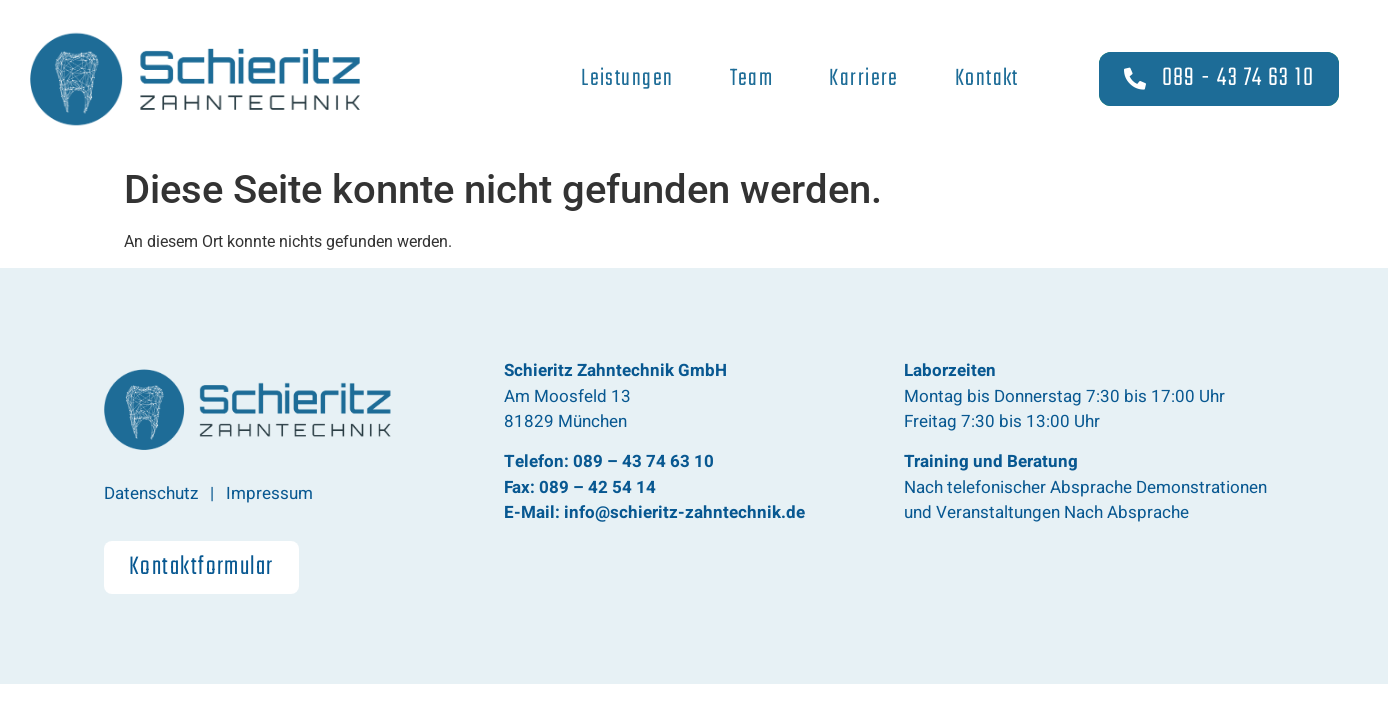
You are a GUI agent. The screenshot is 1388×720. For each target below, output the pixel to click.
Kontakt (987, 78)
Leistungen (627, 78)
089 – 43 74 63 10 (643, 461)
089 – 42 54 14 (597, 487)
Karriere (864, 78)
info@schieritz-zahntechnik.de (682, 512)
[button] (201, 568)
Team (752, 78)
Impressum (269, 493)
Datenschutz (151, 493)
